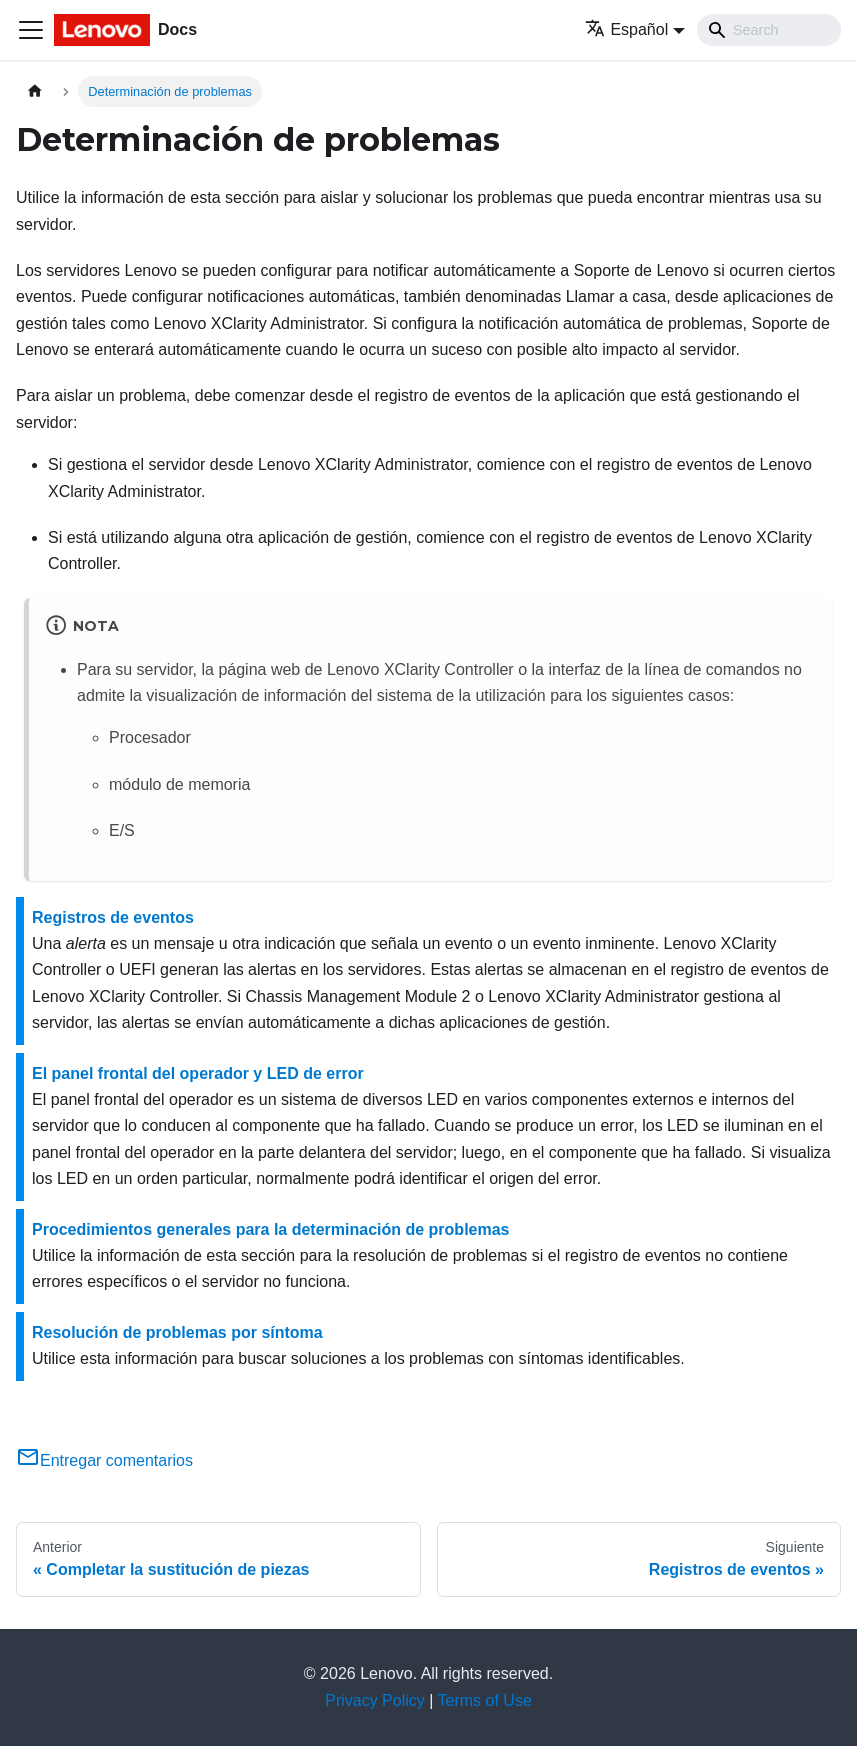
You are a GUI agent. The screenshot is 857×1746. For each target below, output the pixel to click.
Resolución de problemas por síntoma (177, 1332)
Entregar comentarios (104, 1460)
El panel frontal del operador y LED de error (198, 1073)
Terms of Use (485, 1700)
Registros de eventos (113, 917)
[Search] (769, 30)
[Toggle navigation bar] (31, 30)
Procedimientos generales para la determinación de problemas (271, 1229)
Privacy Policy (375, 1700)
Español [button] (626, 29)
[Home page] (35, 91)
